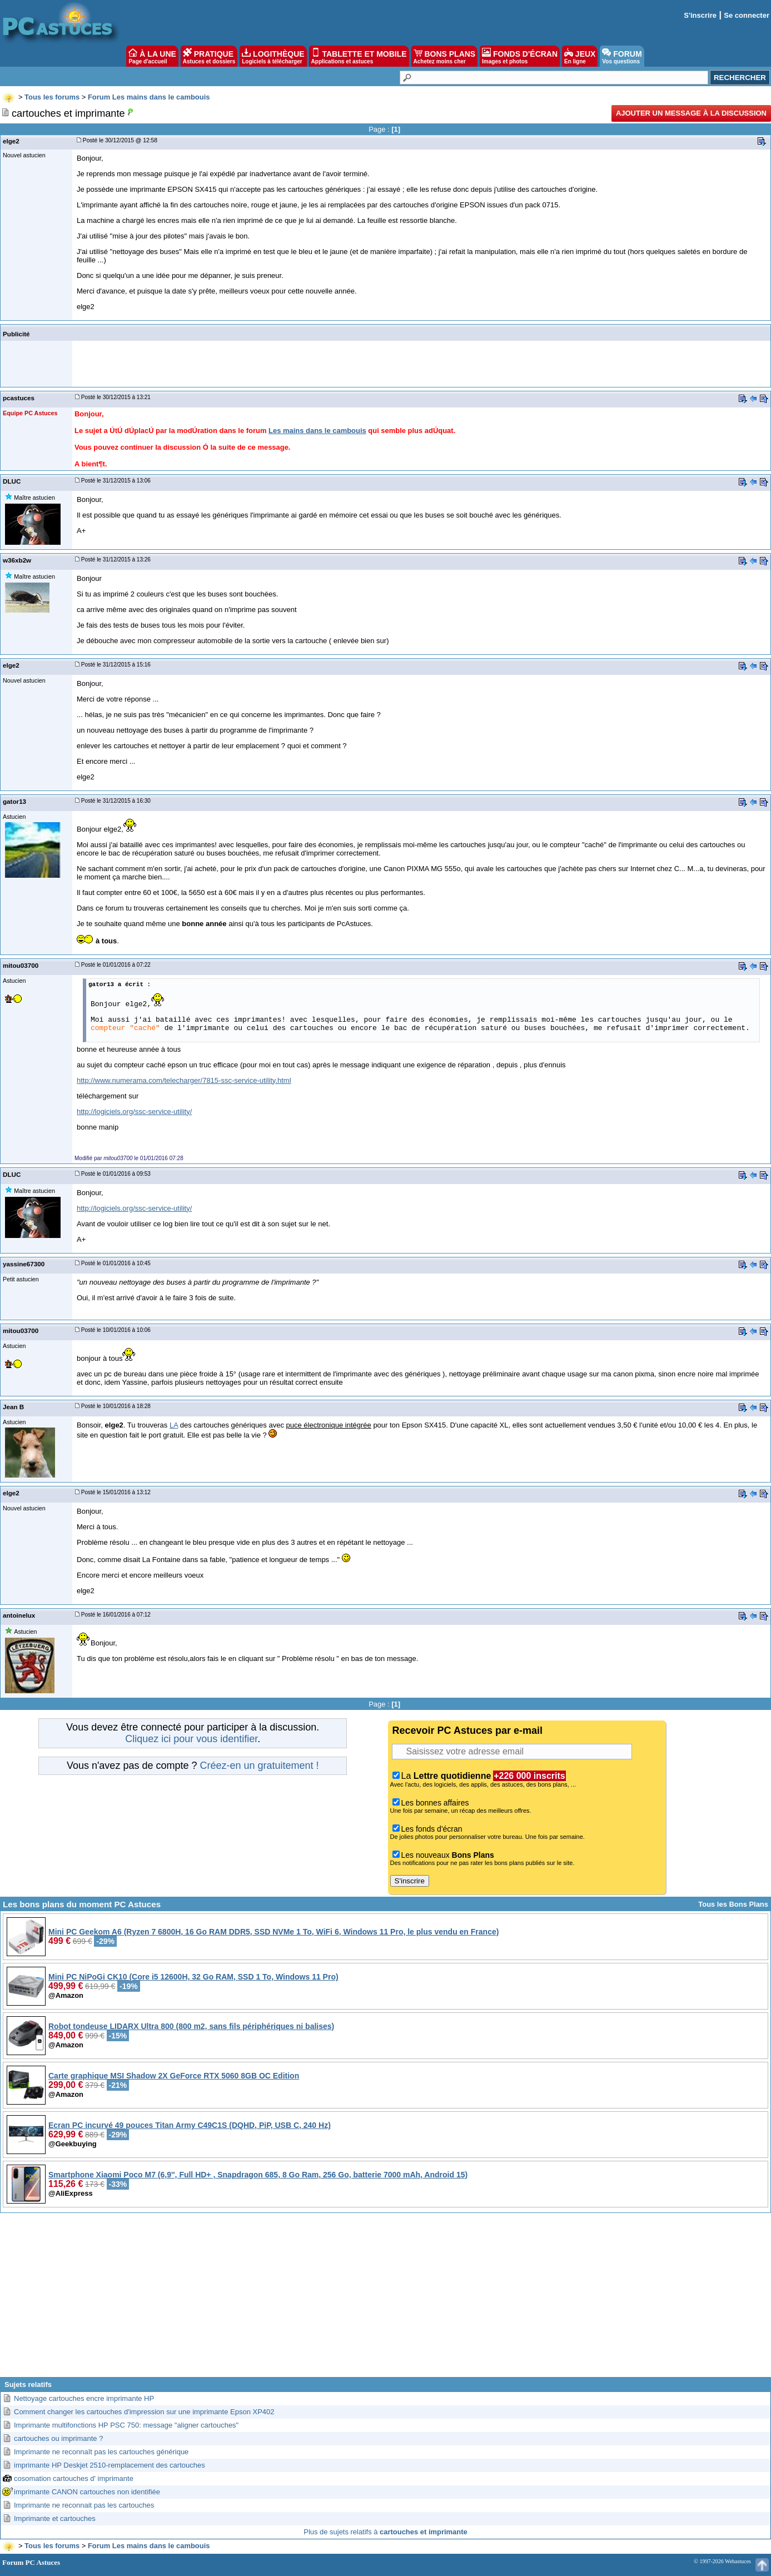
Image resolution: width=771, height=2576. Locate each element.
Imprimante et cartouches (55, 2518)
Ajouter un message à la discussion (691, 113)
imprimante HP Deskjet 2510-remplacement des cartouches (109, 2465)
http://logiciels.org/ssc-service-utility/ (134, 1111)
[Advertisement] (385, 2299)
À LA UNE (152, 56)
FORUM (621, 56)
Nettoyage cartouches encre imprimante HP (84, 2398)
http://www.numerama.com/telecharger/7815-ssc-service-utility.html (184, 1080)
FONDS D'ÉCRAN (520, 56)
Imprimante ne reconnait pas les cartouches (84, 2505)
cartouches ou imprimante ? (58, 2438)
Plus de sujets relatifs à (385, 2532)
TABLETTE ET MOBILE (359, 56)
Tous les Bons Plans (733, 1904)
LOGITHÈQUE (273, 56)
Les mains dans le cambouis (317, 430)
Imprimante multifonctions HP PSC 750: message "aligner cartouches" (126, 2425)
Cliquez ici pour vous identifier (191, 1738)
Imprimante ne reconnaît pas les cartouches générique (101, 2452)
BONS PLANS (445, 56)
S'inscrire (700, 15)
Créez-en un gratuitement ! (259, 1765)
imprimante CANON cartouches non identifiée (87, 2492)
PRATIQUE (209, 56)
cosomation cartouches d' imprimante (73, 2478)
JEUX (579, 56)
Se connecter (746, 15)
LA (174, 1425)
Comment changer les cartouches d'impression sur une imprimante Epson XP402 (144, 2412)
